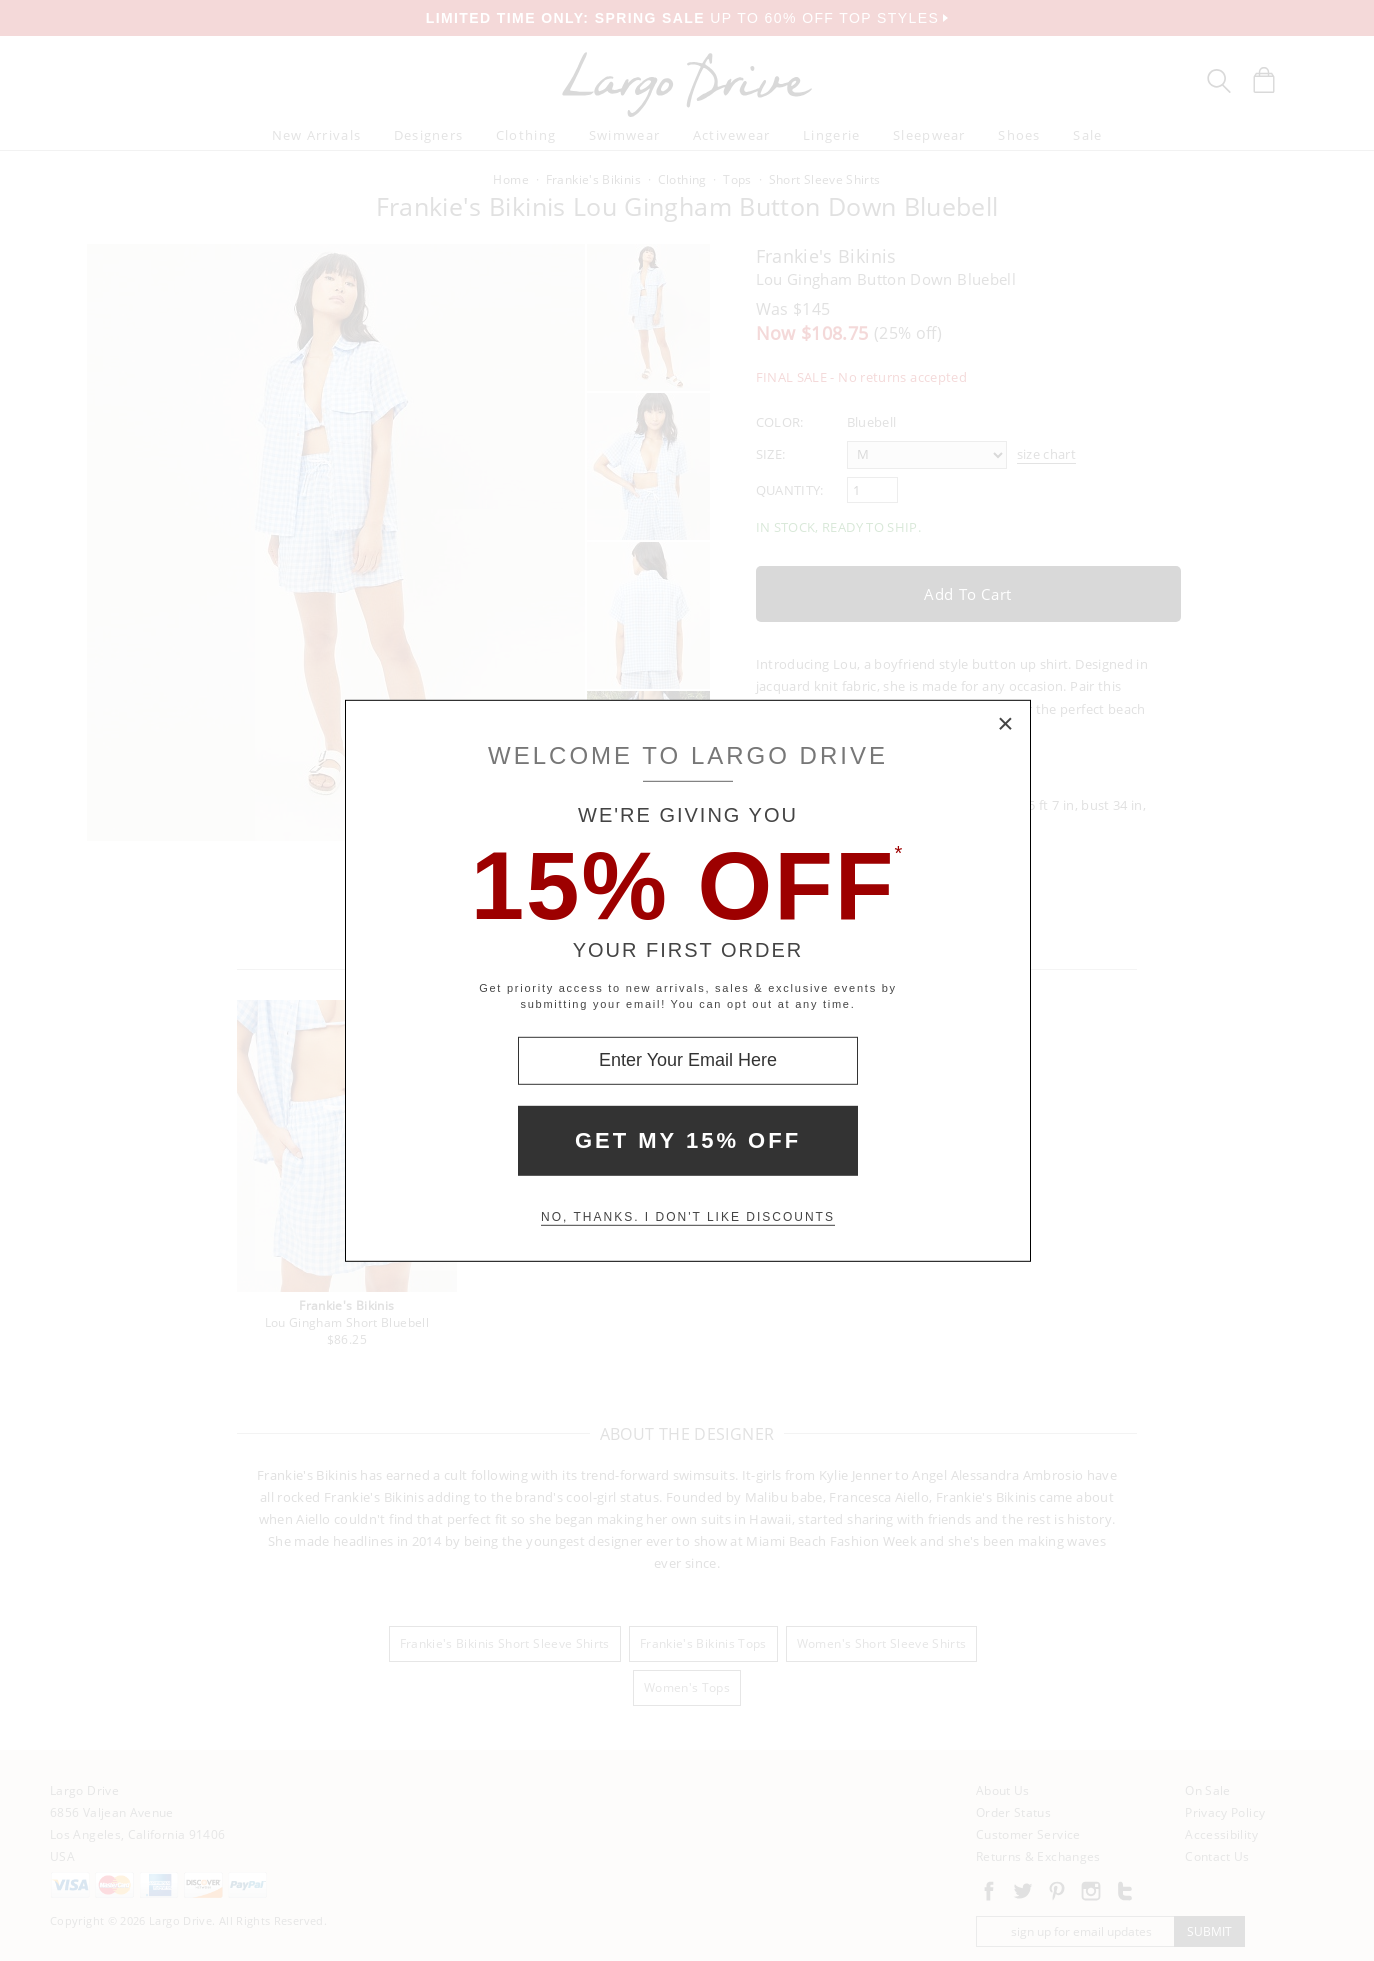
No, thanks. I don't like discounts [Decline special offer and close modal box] (688, 1217)
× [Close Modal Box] (1006, 724)
